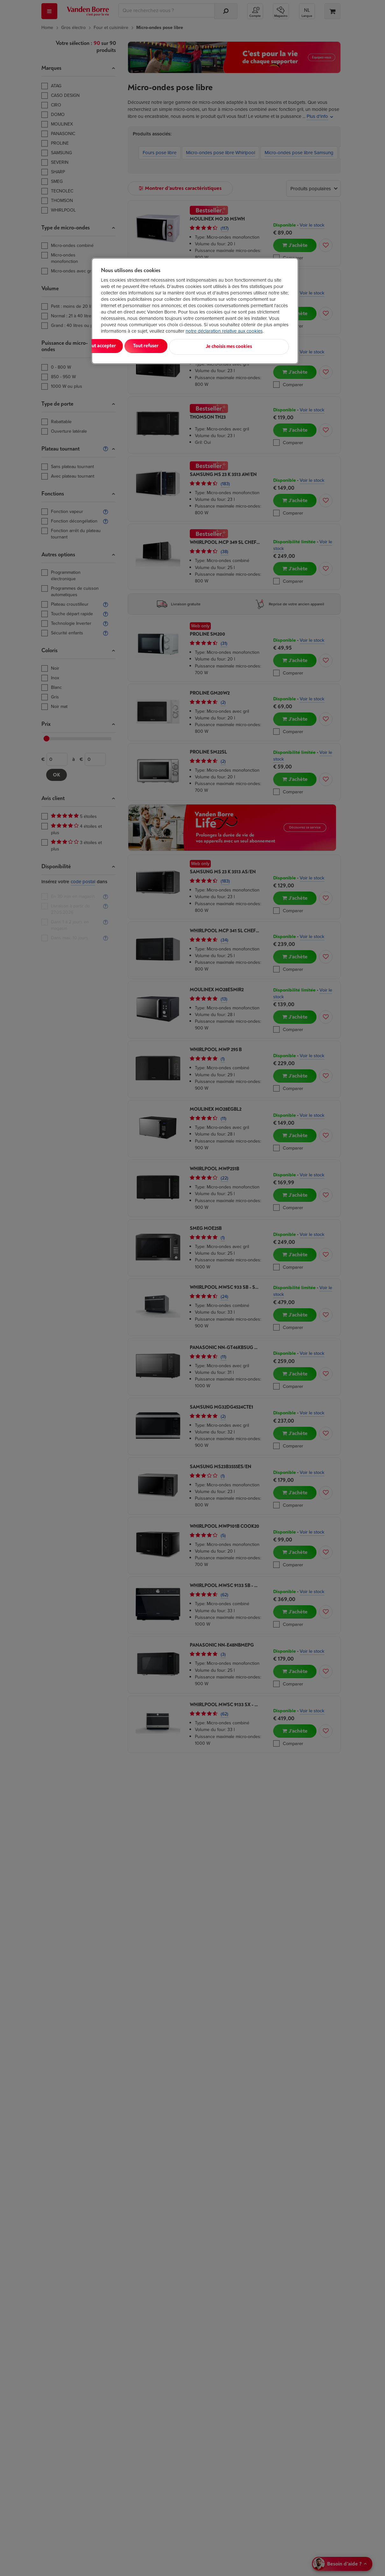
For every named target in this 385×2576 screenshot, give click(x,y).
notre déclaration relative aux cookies (224, 331)
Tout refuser (183, 346)
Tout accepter (127, 346)
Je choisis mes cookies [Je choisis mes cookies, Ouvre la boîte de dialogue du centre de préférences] (257, 346)
